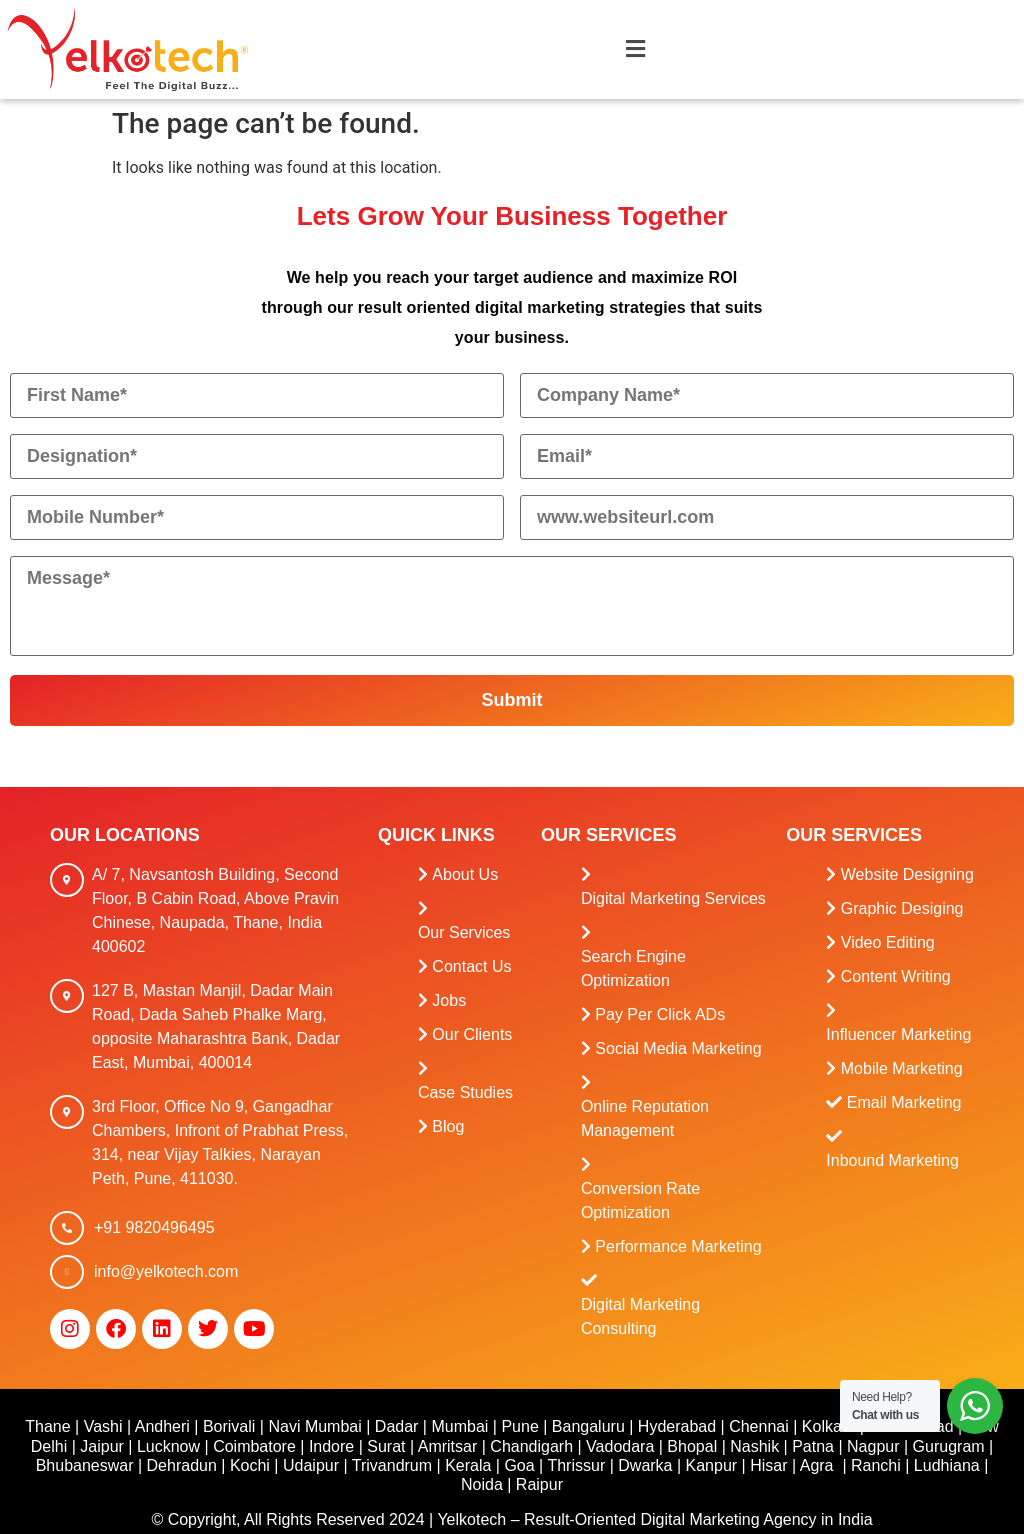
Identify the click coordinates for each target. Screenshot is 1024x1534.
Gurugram (949, 1446)
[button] (635, 49)
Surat (386, 1446)
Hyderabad (677, 1426)
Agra (817, 1465)
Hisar (768, 1465)
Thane (47, 1426)
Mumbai (459, 1426)
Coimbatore (254, 1446)
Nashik (754, 1446)
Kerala (468, 1465)
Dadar (397, 1426)
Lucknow (168, 1446)
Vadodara (620, 1446)
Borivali (229, 1426)
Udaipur (311, 1465)
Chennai (759, 1426)
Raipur (539, 1484)
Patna (813, 1446)
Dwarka (645, 1465)
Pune (519, 1426)
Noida (482, 1484)
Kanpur (712, 1465)
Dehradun (182, 1465)
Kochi (250, 1465)
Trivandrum (392, 1465)
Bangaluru (588, 1426)
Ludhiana (947, 1465)
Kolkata (828, 1426)
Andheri (162, 1426)
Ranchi (876, 1465)
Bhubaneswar (85, 1465)
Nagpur (873, 1446)
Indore (331, 1446)
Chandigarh (531, 1446)
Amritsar (448, 1446)
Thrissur (576, 1465)
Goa (519, 1465)
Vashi (103, 1426)
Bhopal (692, 1446)
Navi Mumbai (314, 1426)
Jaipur (102, 1446)
